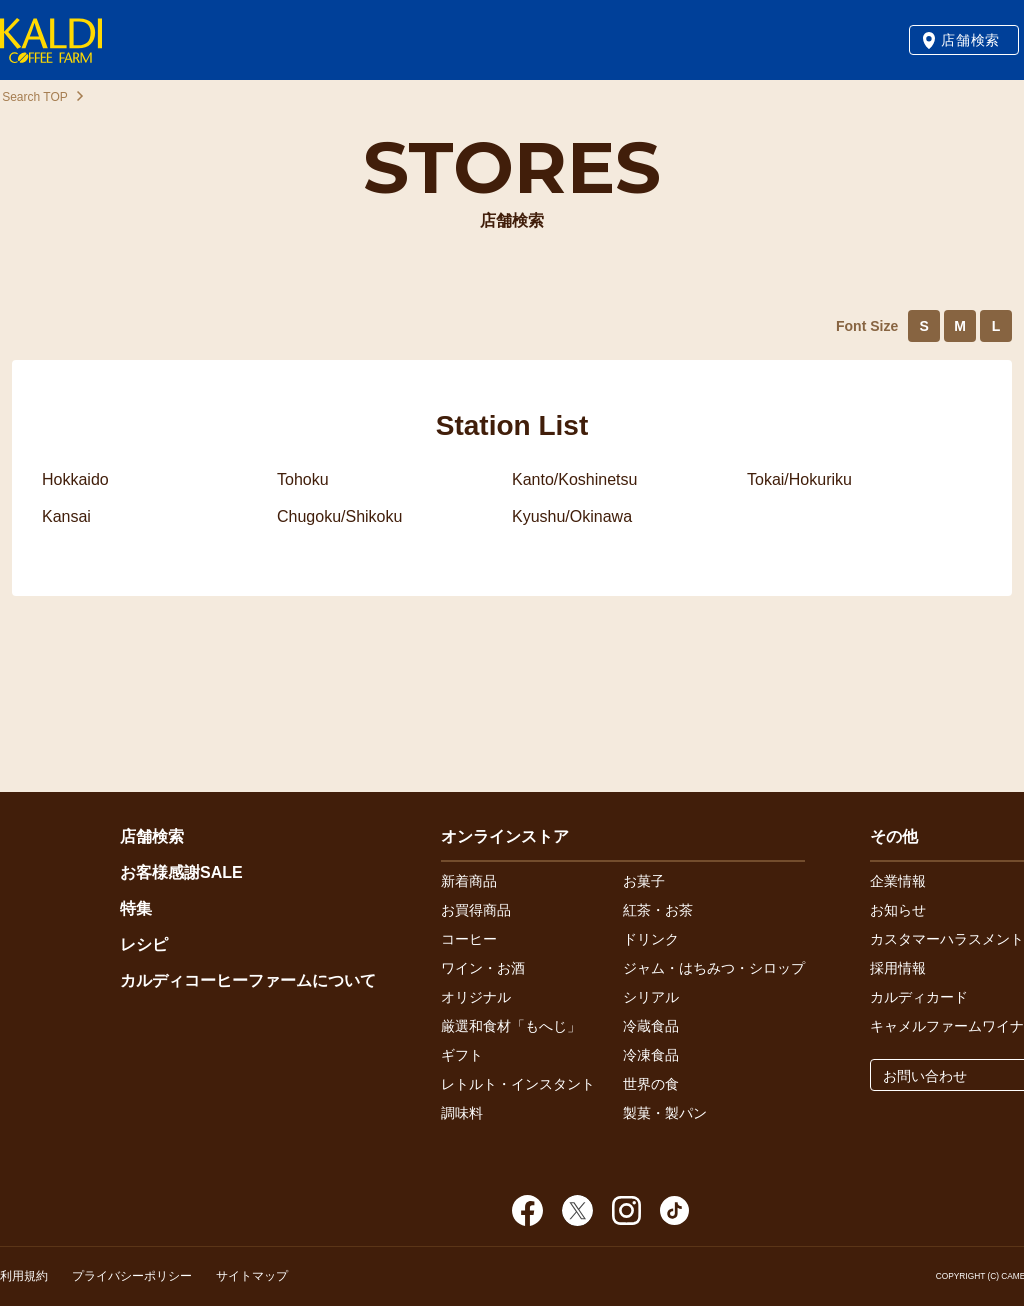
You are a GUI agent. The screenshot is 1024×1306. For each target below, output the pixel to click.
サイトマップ (252, 1276)
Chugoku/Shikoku (339, 516)
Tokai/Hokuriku (799, 479)
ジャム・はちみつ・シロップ (714, 968)
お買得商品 (476, 910)
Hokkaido (75, 479)
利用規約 (24, 1276)
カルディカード (919, 997)
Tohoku (303, 479)
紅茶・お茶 (658, 910)
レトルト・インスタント (518, 1084)
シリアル (651, 997)
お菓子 (644, 881)
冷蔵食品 (651, 1026)
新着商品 (469, 881)
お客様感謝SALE (181, 872)
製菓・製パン (665, 1113)
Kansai (66, 516)
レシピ (144, 944)
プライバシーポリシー (132, 1276)
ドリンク (651, 939)
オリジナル (476, 997)
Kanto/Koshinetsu (574, 479)
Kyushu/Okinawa (572, 516)
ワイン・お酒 (483, 968)
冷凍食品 (651, 1055)
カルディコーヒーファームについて (248, 980)
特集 (136, 908)
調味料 (462, 1113)
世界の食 (651, 1084)
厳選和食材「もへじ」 (511, 1026)
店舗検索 (970, 40)
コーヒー (469, 939)
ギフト (462, 1055)
